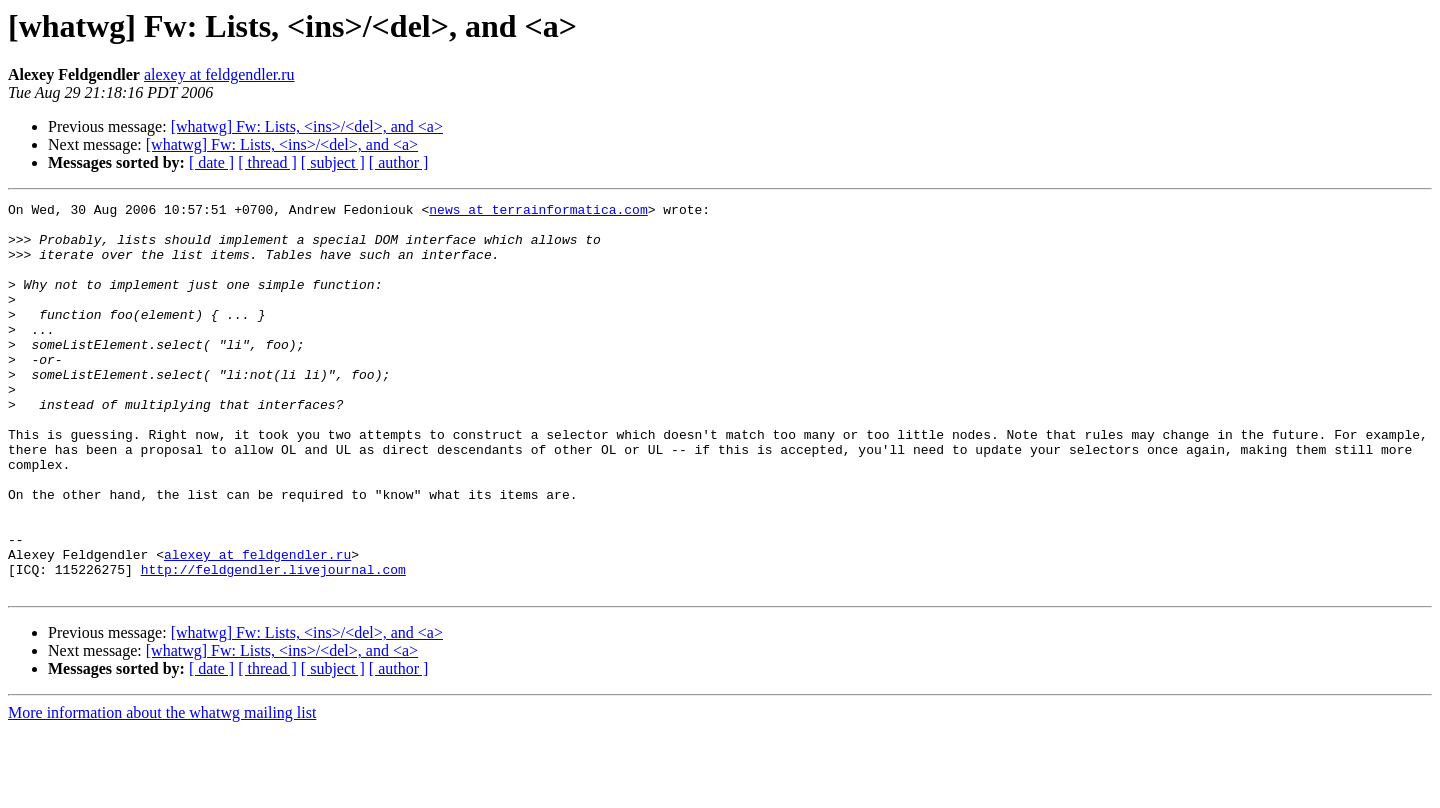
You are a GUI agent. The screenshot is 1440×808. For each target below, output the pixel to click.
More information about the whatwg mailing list (162, 790)
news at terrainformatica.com (538, 212)
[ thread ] (267, 162)
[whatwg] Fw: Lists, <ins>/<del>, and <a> (307, 126)
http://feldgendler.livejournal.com (273, 644)
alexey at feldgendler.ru (219, 74)
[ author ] (399, 162)
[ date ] (211, 162)
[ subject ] (333, 162)
